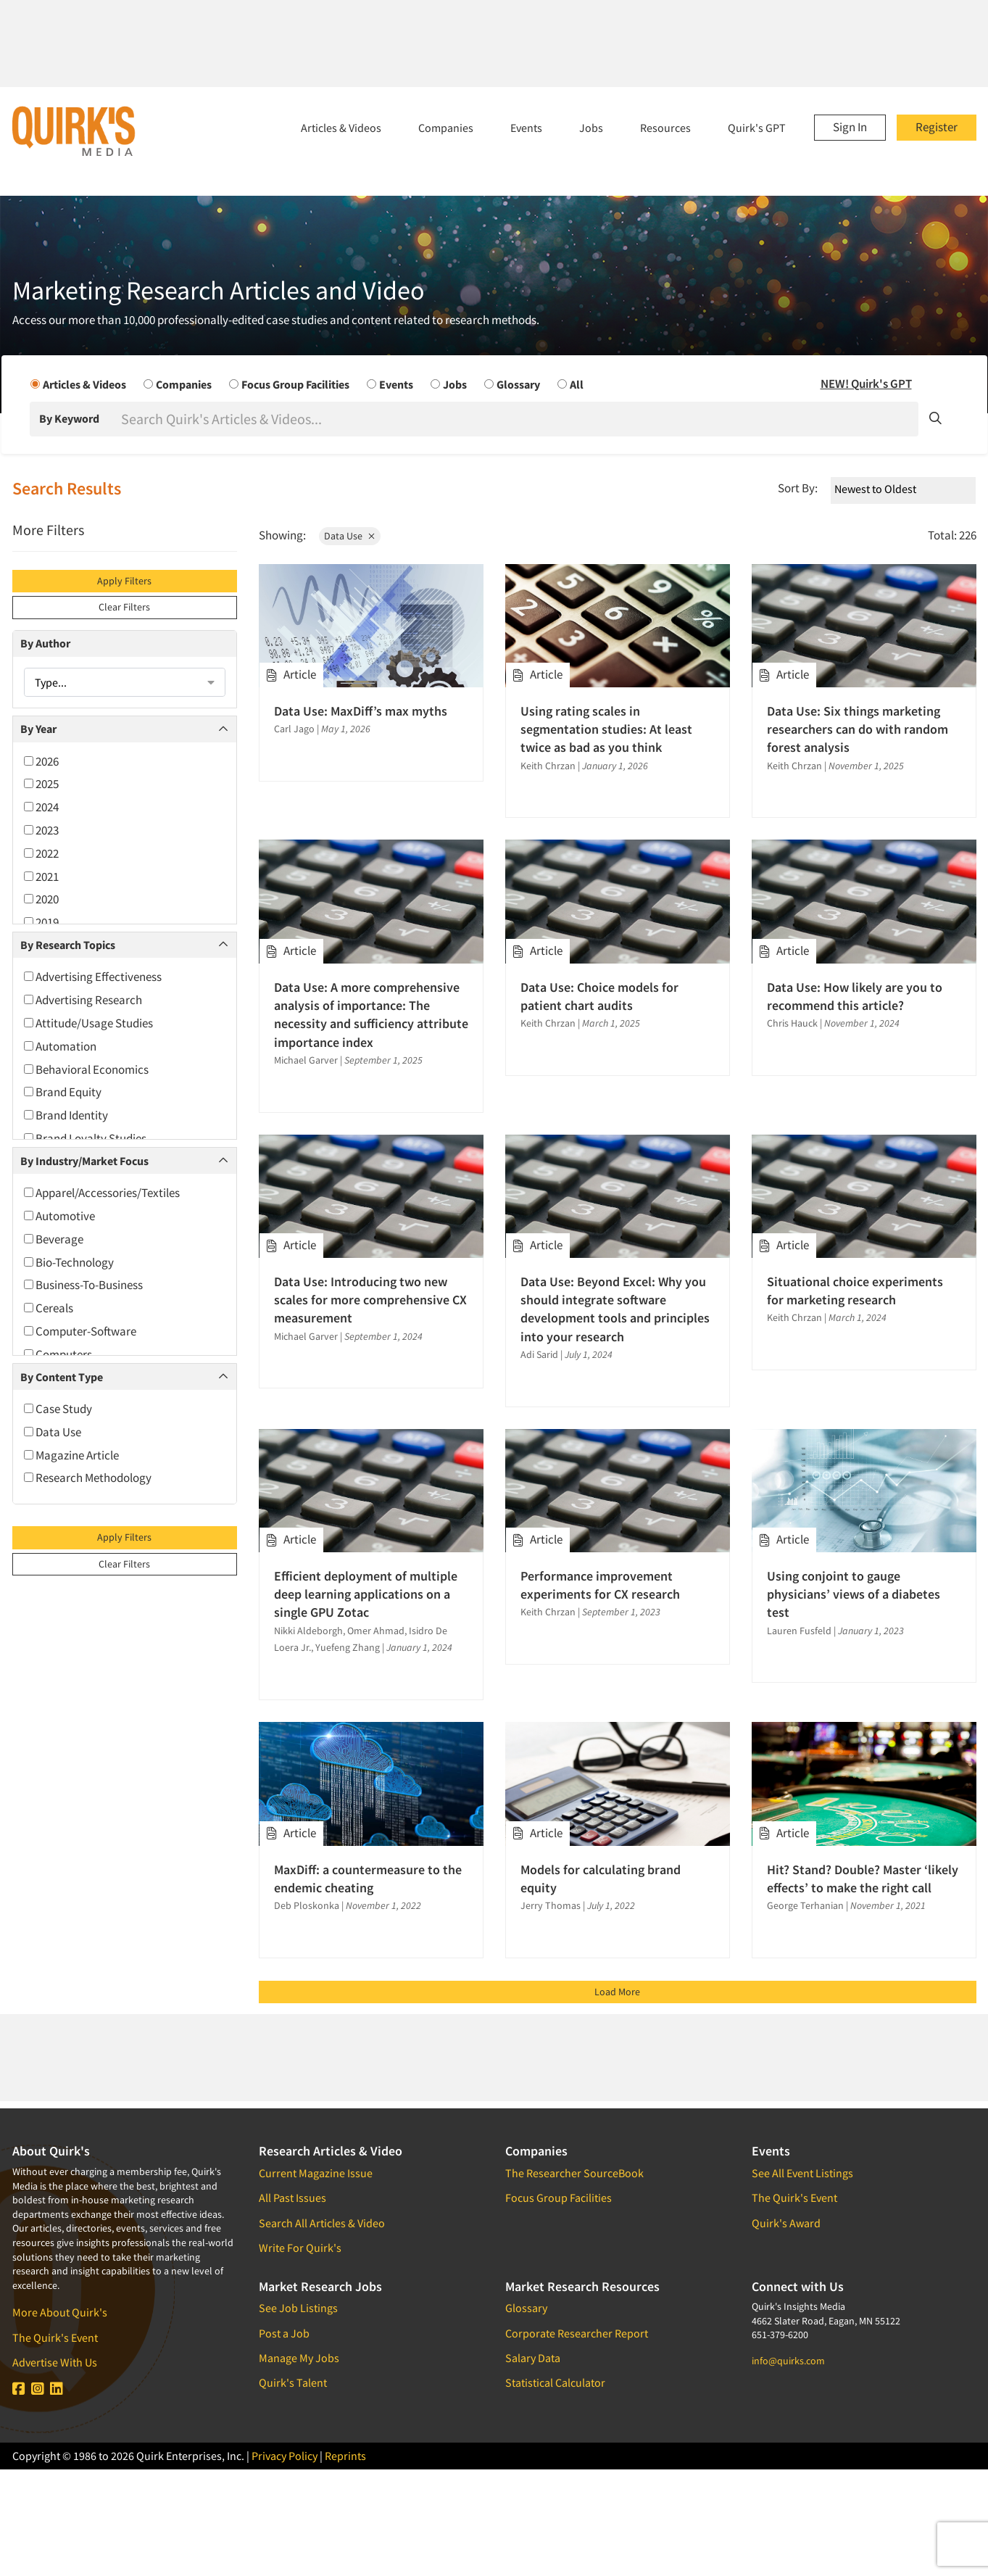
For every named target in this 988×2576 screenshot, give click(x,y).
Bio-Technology (69, 1262)
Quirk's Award (786, 2223)
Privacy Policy (284, 2455)
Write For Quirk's (300, 2247)
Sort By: (798, 488)
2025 (41, 784)
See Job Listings (298, 2307)
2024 (41, 807)
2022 (41, 853)
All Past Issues (292, 2197)
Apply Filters (124, 580)
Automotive (59, 1216)
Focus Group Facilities (558, 2197)
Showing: (282, 535)
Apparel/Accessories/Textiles (102, 1193)
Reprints (345, 2455)
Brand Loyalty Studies (85, 1138)
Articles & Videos (341, 127)
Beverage (53, 1239)
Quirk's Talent (293, 2382)
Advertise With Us (54, 2362)
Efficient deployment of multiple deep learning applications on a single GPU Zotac (365, 1593)
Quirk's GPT (757, 127)
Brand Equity (62, 1092)
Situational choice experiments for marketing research (855, 1290)
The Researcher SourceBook (574, 2173)
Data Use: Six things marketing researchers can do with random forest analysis (857, 729)
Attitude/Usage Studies (88, 1023)
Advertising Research (83, 1000)
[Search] (518, 419)
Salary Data (532, 2358)
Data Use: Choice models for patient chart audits (599, 996)
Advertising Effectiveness (93, 977)
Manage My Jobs (299, 2358)
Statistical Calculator (555, 2382)
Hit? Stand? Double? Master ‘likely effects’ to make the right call (862, 1878)
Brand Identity (66, 1115)
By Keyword (69, 418)
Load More (617, 1991)
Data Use (52, 1432)
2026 (41, 761)
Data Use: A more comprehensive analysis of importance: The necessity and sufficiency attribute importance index (371, 1015)
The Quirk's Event (55, 2337)
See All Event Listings (802, 2173)
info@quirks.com (788, 2360)
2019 (41, 922)
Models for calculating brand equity (600, 1878)
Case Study (58, 1409)
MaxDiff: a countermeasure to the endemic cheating (368, 1878)
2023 (41, 830)
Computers (58, 1354)
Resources (665, 127)
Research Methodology (87, 1478)
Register (937, 127)
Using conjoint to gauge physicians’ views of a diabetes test (853, 1593)
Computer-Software (80, 1331)
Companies (445, 127)
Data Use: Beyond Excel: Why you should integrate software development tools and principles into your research (615, 1309)
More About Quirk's (59, 2312)
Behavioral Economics (86, 1069)
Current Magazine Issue (316, 2173)
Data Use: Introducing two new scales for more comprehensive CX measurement (370, 1299)
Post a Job (284, 2333)
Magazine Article (71, 1455)
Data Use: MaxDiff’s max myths (360, 711)
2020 (41, 899)
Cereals (48, 1308)
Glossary (526, 2307)
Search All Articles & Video (322, 2223)
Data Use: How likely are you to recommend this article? (854, 996)
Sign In (850, 127)
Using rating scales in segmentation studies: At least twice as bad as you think (606, 729)
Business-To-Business (83, 1285)
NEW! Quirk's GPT (866, 384)
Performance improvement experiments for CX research (600, 1584)
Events (526, 127)
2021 (41, 877)
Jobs (591, 127)
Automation (60, 1046)
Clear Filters (124, 606)
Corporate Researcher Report (576, 2333)
